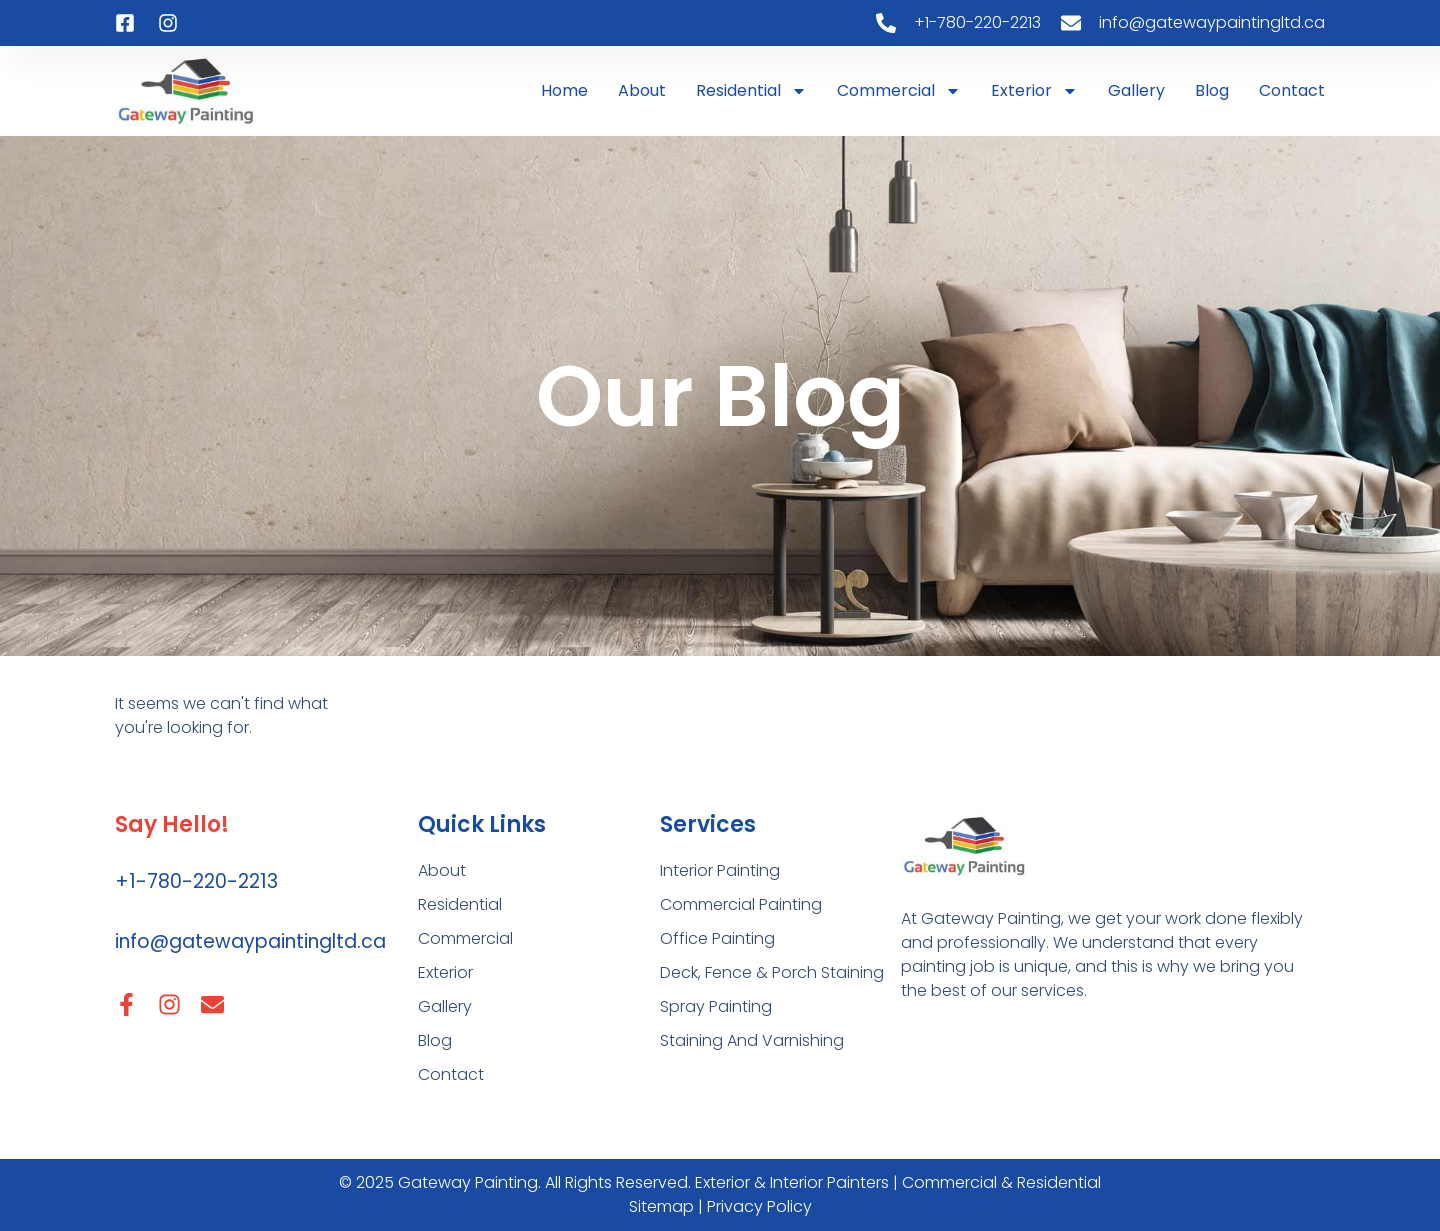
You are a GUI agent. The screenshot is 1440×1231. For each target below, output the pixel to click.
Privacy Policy (759, 1206)
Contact (1292, 90)
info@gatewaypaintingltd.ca (250, 941)
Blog (1212, 90)
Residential (751, 91)
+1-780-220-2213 (196, 881)
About (642, 90)
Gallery (1136, 90)
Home (564, 90)
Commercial (899, 91)
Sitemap (663, 1206)
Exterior (1034, 91)
